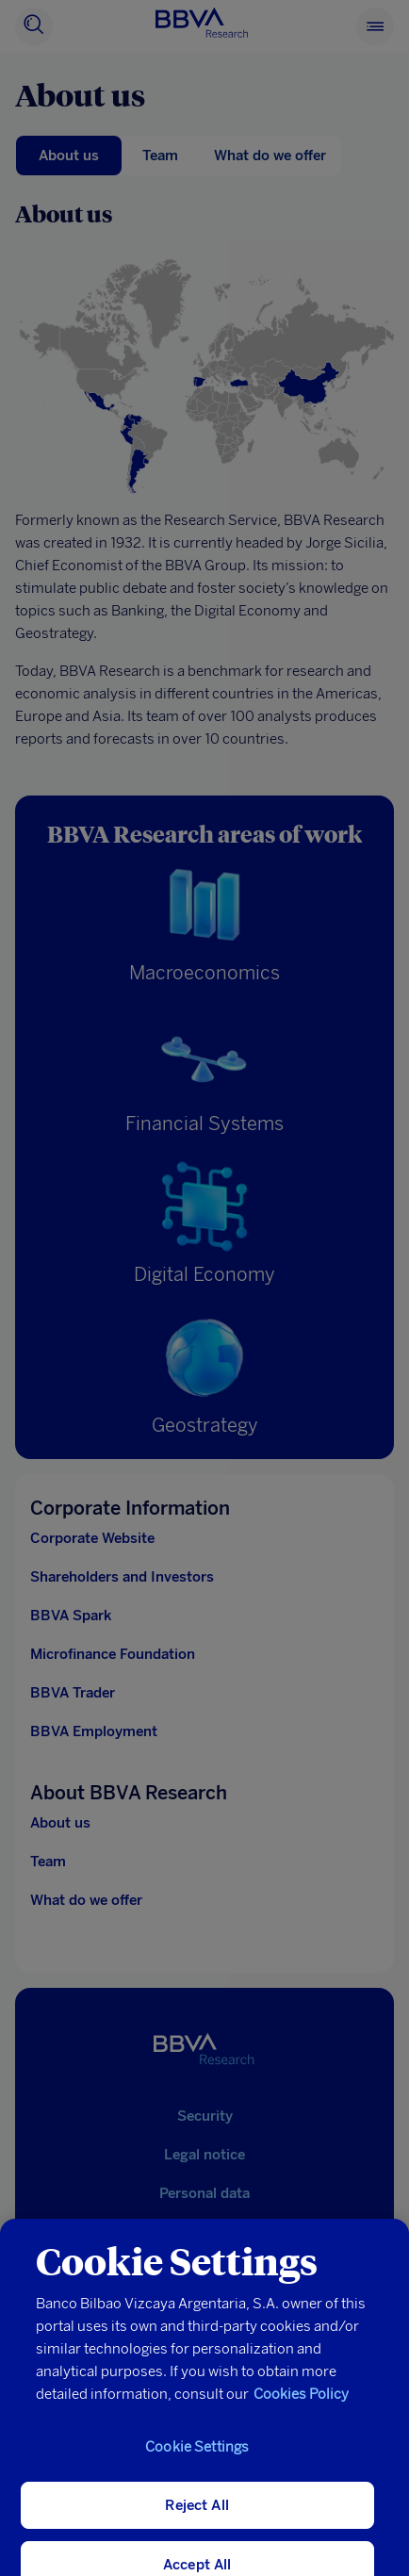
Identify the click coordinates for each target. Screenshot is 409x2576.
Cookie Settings (197, 2461)
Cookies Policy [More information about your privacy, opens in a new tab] (301, 2408)
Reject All (197, 2519)
